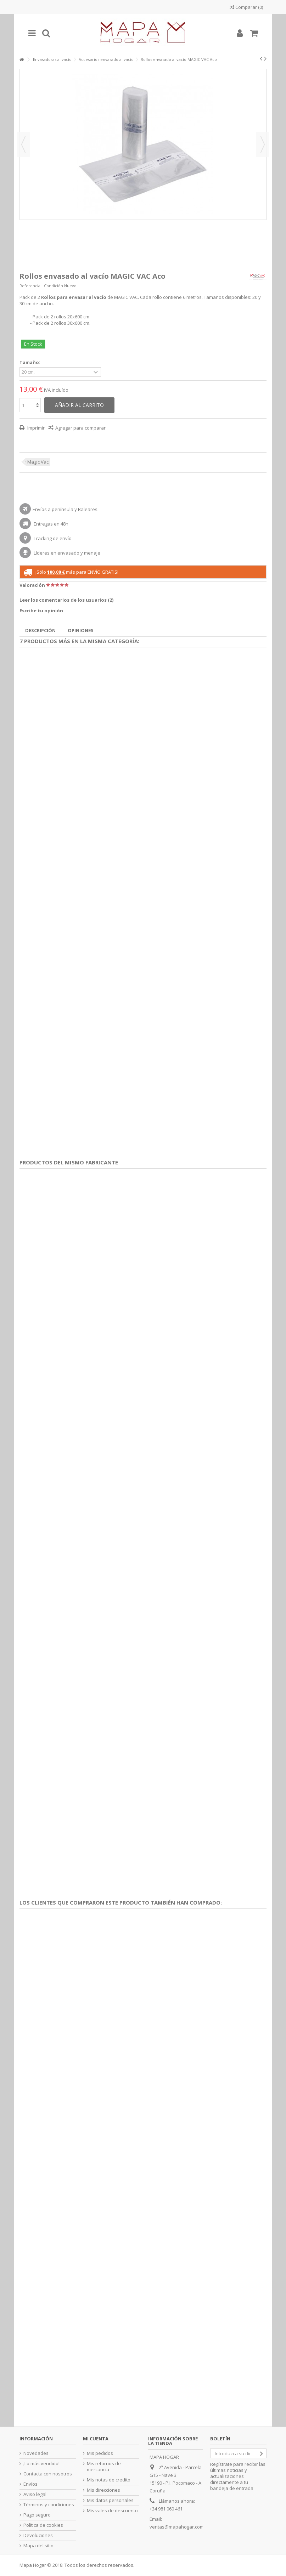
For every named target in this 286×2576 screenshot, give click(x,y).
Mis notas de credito (108, 2480)
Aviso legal (34, 2494)
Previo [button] (23, 144)
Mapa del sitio (38, 2546)
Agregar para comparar (80, 428)
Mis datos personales (110, 2500)
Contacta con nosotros (47, 2474)
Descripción (40, 630)
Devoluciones (38, 2535)
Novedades (36, 2453)
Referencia (29, 285)
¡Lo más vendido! (41, 2464)
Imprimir (35, 428)
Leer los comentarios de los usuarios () (66, 600)
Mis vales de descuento (112, 2511)
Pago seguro (37, 2515)
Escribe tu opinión (41, 610)
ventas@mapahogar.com (177, 2527)
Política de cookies (43, 2525)
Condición (53, 285)
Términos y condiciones (48, 2505)
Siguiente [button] (262, 144)
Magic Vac (38, 462)
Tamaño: (30, 362)
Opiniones (81, 630)
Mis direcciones (103, 2490)
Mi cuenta (95, 2438)
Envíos (30, 2484)
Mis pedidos (100, 2453)
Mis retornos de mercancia (104, 2467)
